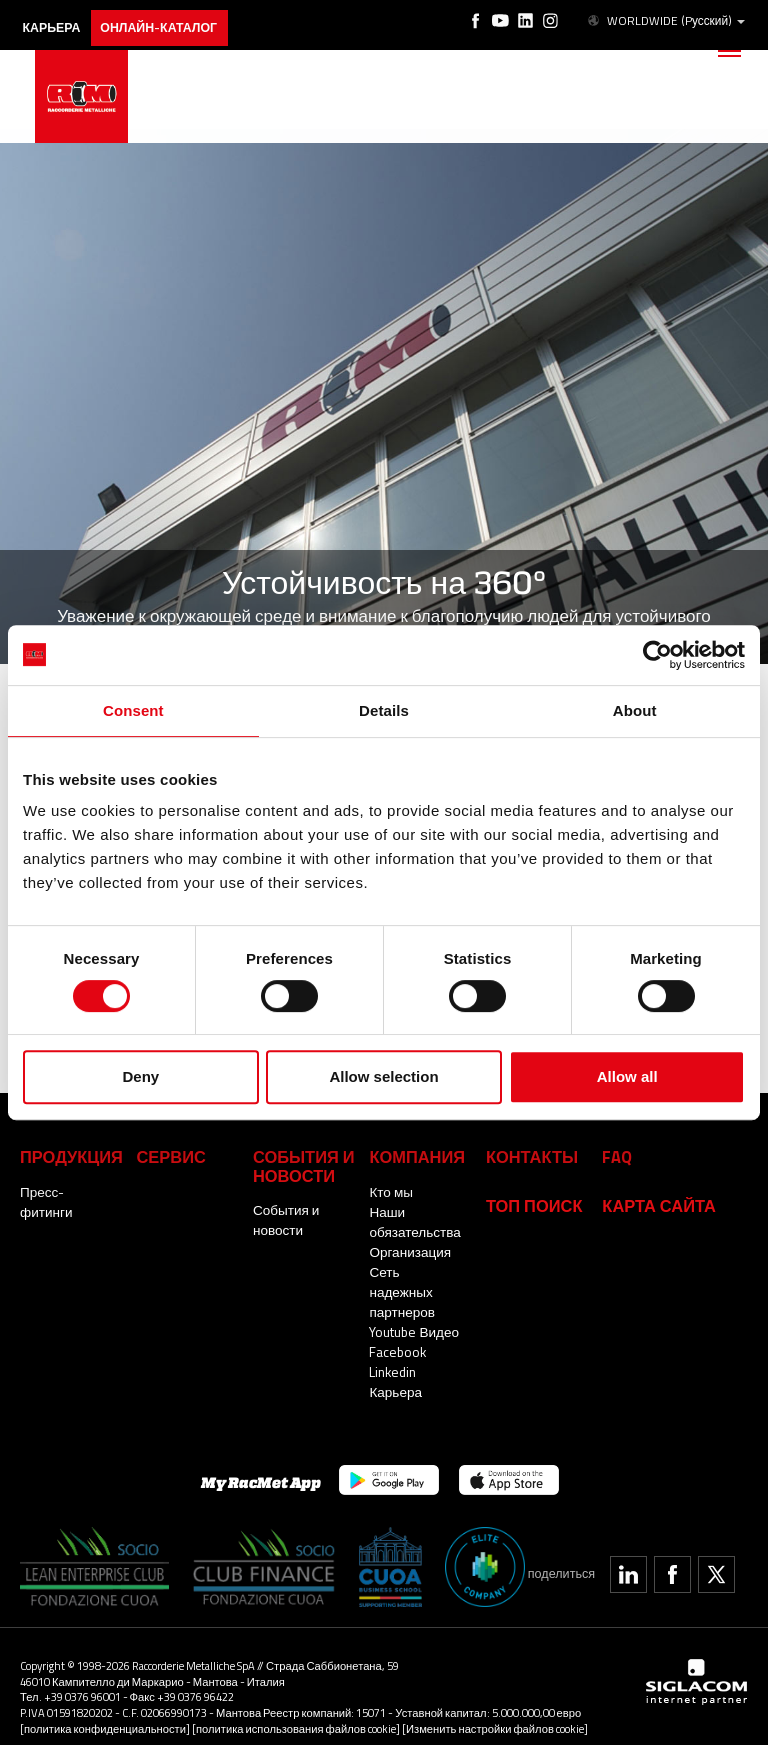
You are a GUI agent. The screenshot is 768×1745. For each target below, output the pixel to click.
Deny (140, 1076)
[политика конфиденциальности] (105, 1707)
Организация (409, 1250)
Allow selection (383, 1076)
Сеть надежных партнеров (416, 1280)
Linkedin (392, 1350)
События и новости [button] (300, 1164)
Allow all (627, 1076)
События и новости (285, 1217)
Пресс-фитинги (67, 1190)
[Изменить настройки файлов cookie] (495, 1707)
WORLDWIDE (668, 18)
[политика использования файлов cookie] (296, 1707)
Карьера (395, 1370)
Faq (616, 1155)
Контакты (529, 1155)
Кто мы (390, 1190)
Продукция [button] (68, 1155)
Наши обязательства (414, 1220)
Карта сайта (655, 1202)
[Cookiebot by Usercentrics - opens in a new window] (657, 655)
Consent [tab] (133, 710)
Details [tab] (384, 710)
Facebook (397, 1330)
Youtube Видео (413, 1310)
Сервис (168, 1155)
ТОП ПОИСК (531, 1202)
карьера (56, 17)
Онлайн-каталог (171, 17)
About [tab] (635, 710)
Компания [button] (414, 1155)
